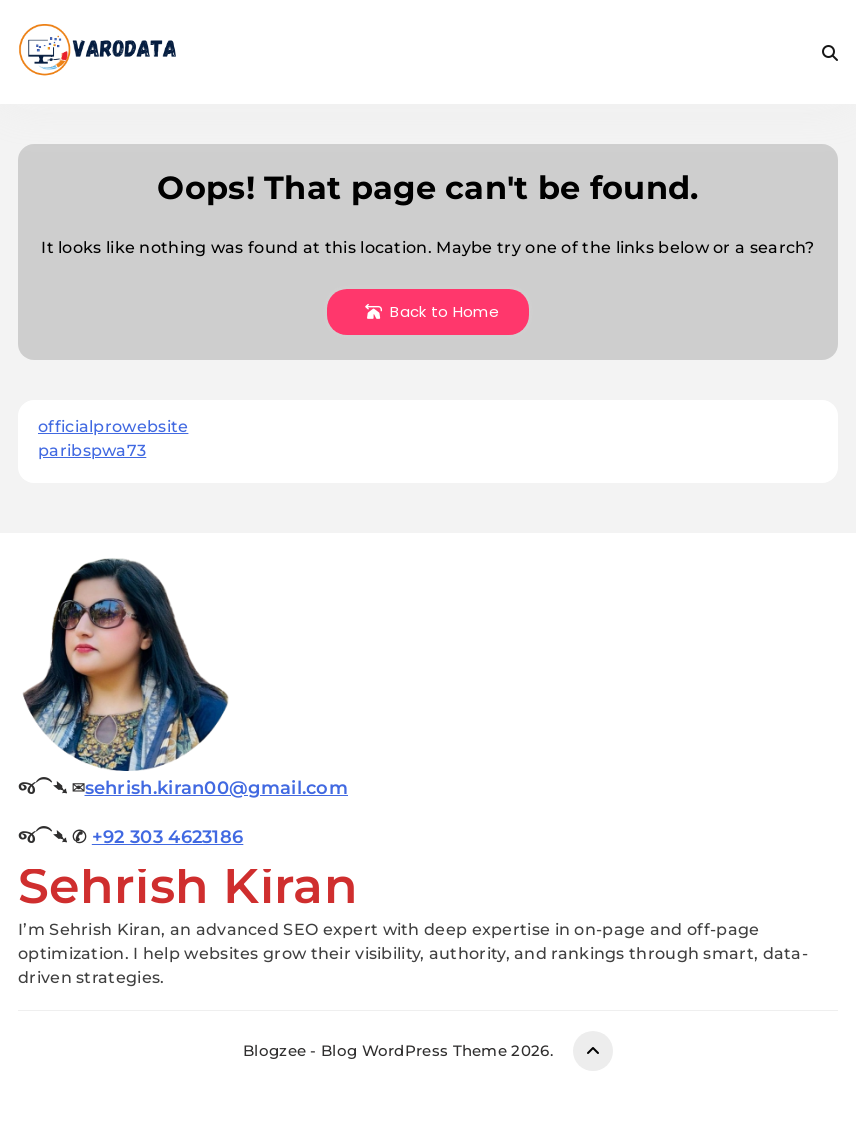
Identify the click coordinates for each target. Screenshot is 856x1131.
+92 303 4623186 (168, 837)
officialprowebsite (113, 426)
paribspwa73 (92, 450)
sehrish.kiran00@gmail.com (217, 788)
